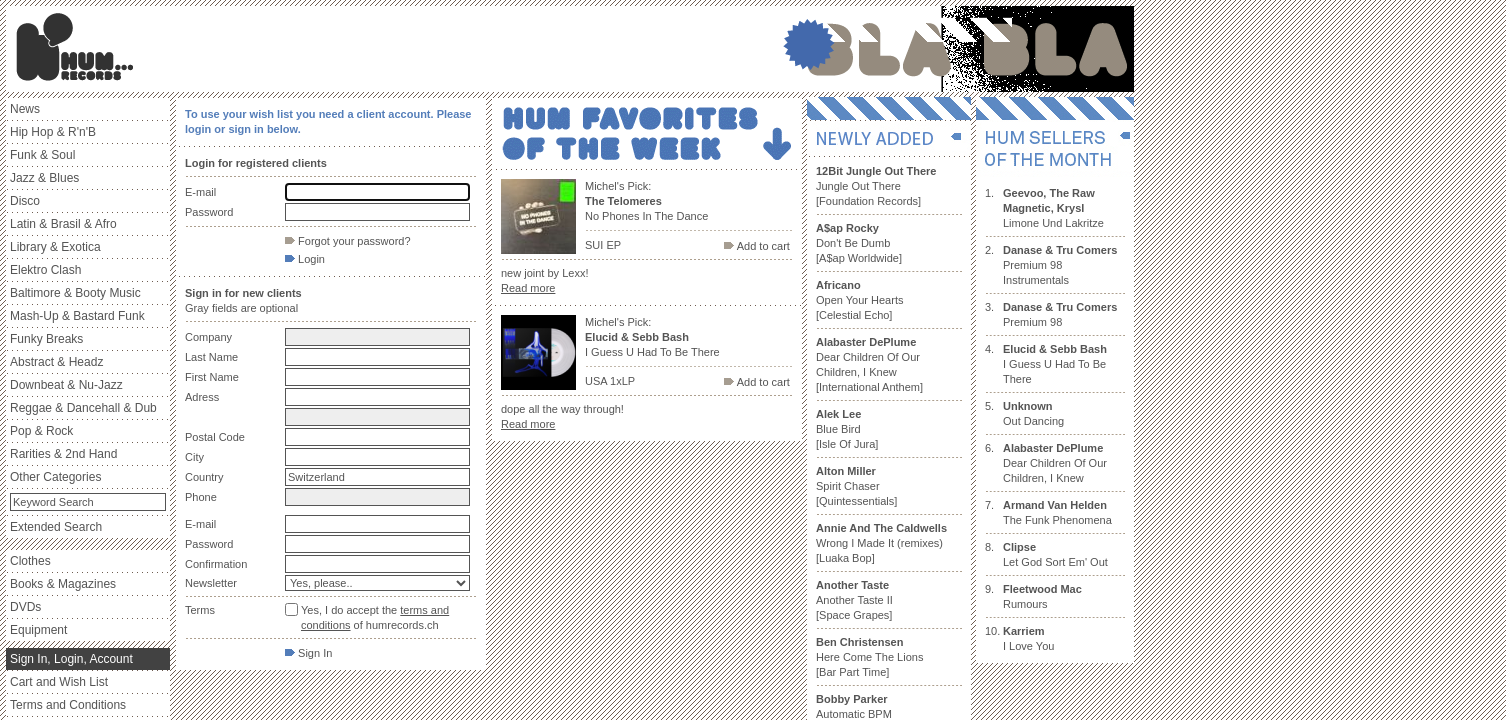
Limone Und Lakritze (1053, 208)
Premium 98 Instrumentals (1060, 265)
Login (305, 259)
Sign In (308, 653)
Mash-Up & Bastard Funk (77, 316)
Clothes (30, 561)
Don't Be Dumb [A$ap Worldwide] (859, 243)
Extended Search (56, 527)
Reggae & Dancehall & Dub (83, 408)
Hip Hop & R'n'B (53, 132)
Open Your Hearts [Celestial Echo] (859, 300)
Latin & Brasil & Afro (63, 224)
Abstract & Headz (56, 362)
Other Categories (55, 477)
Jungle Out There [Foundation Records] (876, 186)
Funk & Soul (42, 155)
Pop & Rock (41, 431)
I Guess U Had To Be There (1055, 364)
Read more (528, 288)
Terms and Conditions (68, 705)
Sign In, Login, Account (71, 659)
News (25, 109)
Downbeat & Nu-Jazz (66, 385)
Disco (25, 201)
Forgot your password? (348, 241)
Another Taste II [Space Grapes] (854, 600)
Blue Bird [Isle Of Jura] (847, 429)
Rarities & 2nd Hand (63, 454)
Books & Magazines (63, 584)
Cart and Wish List (59, 682)
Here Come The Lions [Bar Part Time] (869, 657)
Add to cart (757, 246)
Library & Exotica (55, 247)
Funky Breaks (46, 339)
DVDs (25, 607)
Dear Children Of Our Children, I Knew (1055, 463)
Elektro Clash (45, 270)
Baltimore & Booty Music (75, 293)
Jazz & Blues (44, 178)
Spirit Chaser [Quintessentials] (856, 486)
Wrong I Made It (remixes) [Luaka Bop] (881, 543)
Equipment (38, 630)
